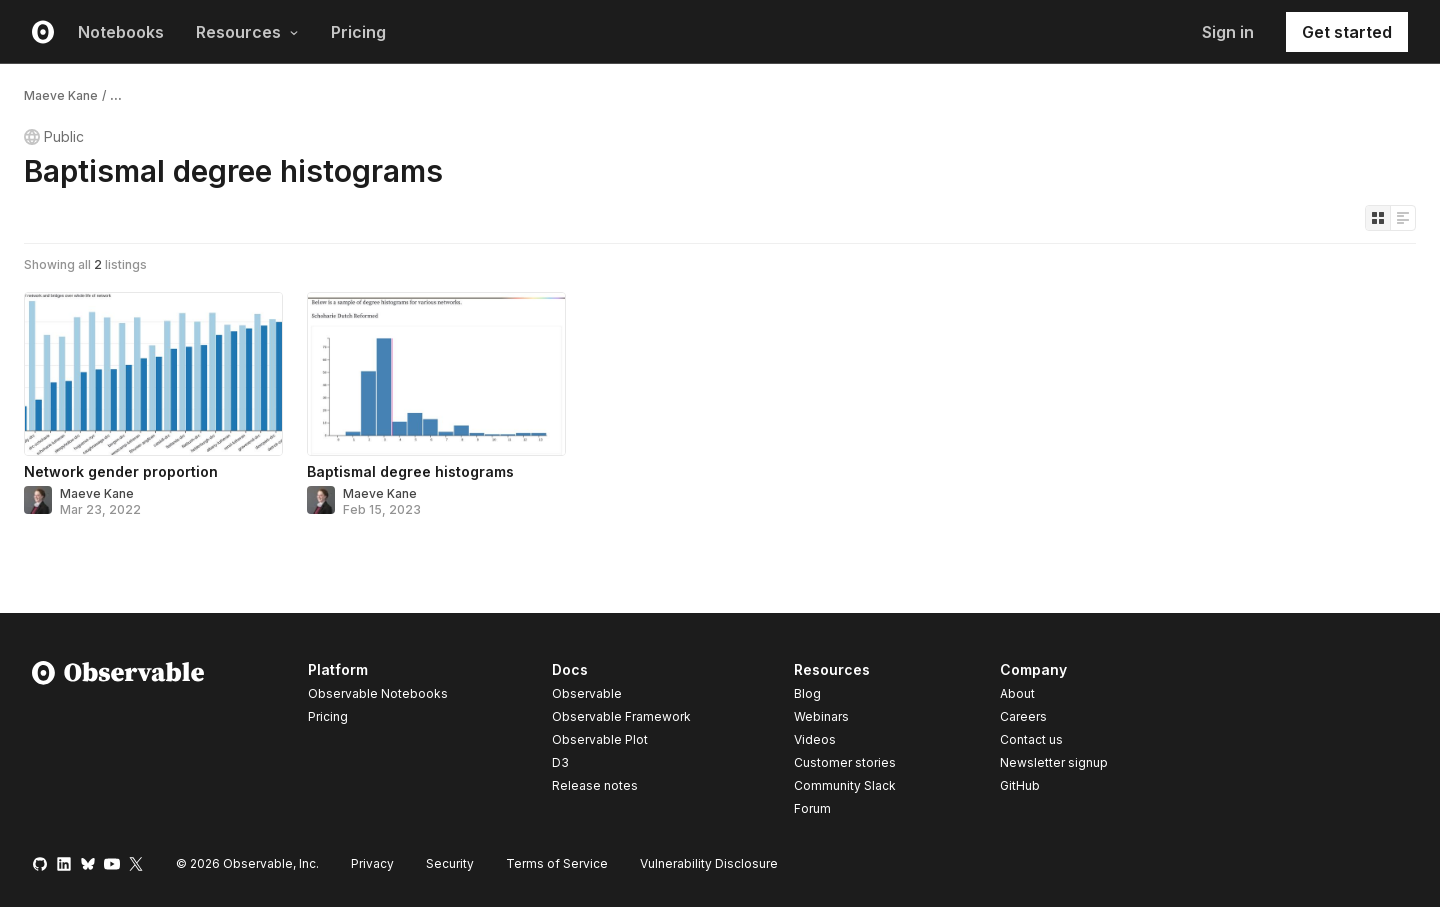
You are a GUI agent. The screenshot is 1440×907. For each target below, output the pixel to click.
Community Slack (845, 785)
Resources (247, 32)
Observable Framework (621, 716)
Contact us (1031, 740)
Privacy (372, 863)
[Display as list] (1403, 218)
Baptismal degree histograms (410, 471)
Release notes (595, 785)
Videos (815, 739)
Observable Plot (600, 739)
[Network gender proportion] (153, 374)
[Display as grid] (1378, 218)
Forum (812, 808)
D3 (560, 762)
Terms (557, 863)
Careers (1023, 716)
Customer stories (845, 762)
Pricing (358, 32)
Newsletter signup (1054, 763)
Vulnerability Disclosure (709, 863)
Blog (807, 693)
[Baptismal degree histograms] (436, 374)
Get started (1347, 32)
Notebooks (121, 32)
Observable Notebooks (378, 693)
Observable (587, 693)
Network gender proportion (121, 471)
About (1017, 693)
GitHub (1020, 785)
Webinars (821, 716)
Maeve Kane (61, 95)
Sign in (1228, 32)
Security (450, 863)
